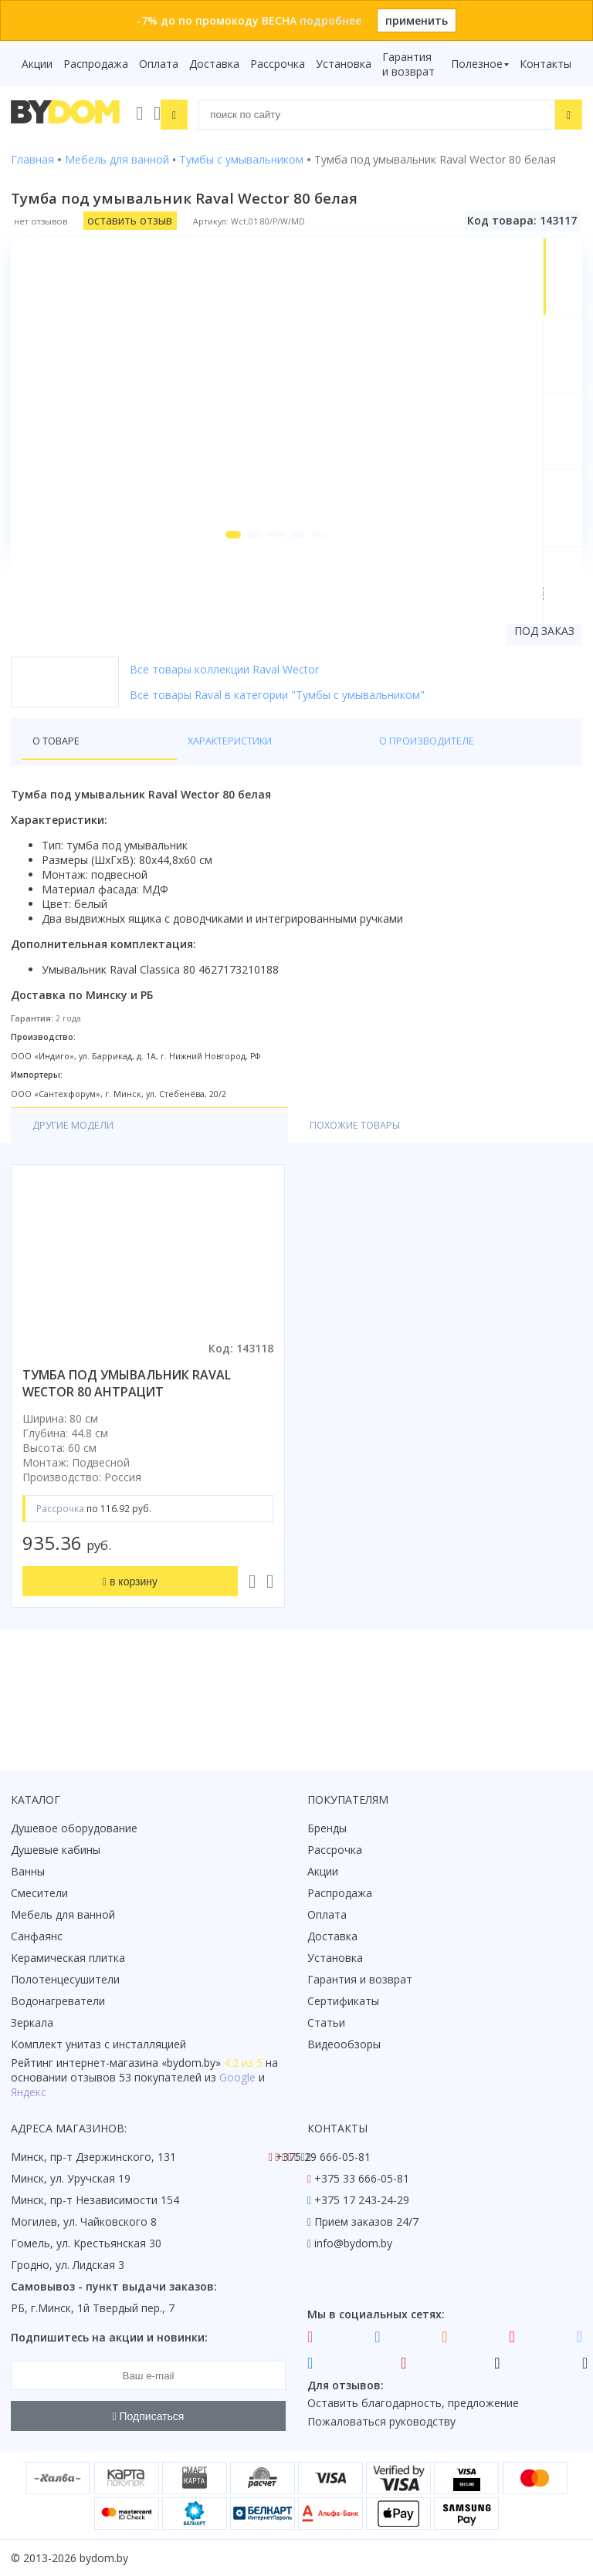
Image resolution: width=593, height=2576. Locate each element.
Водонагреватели (58, 2001)
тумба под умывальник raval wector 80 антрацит (126, 1459)
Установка (343, 63)
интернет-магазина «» (138, 2062)
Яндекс (28, 2092)
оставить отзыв (129, 218)
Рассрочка (277, 63)
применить (416, 20)
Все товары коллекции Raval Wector (224, 741)
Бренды (327, 1828)
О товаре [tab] (59, 814)
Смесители (39, 1893)
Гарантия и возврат (408, 64)
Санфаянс (37, 1936)
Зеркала (32, 2022)
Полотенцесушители (65, 1979)
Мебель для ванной (63, 1914)
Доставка (214, 63)
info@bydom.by (353, 2243)
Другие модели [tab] (79, 1200)
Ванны (28, 1871)
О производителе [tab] (285, 814)
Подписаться (149, 2416)
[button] (214, 607)
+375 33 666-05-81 (361, 2178)
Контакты (545, 63)
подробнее (330, 20)
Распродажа (95, 63)
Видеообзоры (344, 2044)
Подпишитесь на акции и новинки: (109, 2337)
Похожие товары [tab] (221, 1200)
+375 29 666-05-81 (323, 2156)
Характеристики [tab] (159, 814)
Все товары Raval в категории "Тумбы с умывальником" (277, 767)
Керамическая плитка (68, 1957)
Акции (37, 63)
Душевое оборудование (74, 1828)
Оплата (158, 63)
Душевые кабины (55, 1849)
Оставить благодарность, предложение (413, 2402)
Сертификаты (343, 2001)
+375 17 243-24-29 (361, 2200)
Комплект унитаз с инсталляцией (98, 2044)
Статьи (326, 2022)
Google (237, 2077)
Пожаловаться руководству (381, 2421)
